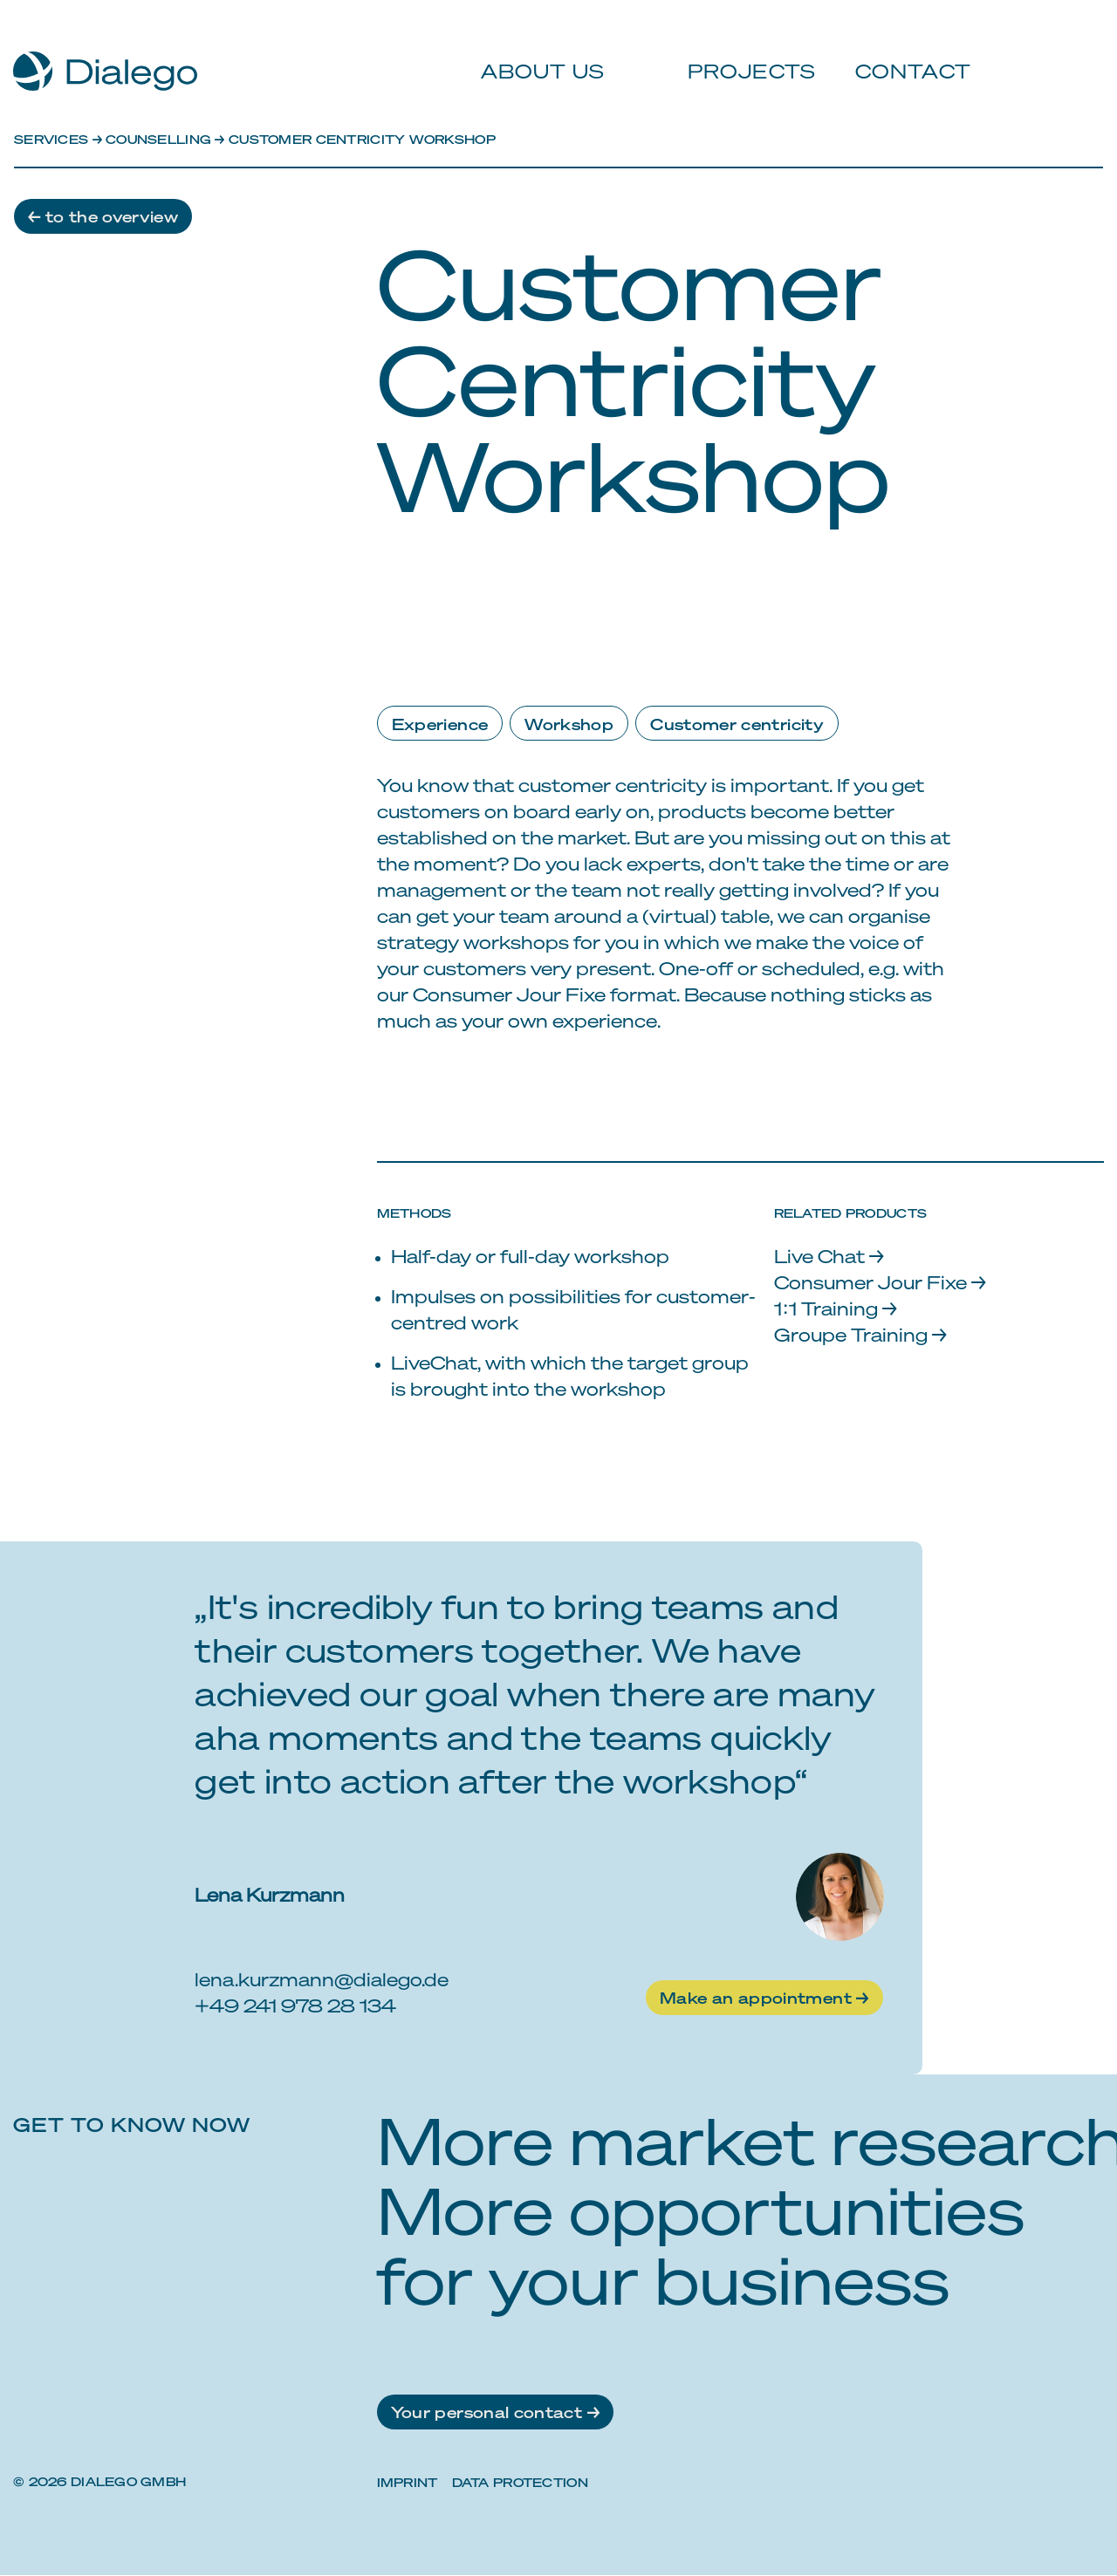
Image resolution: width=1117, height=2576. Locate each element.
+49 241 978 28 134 (295, 2006)
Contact (904, 52)
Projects (744, 52)
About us (537, 52)
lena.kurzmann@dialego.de (322, 1980)
